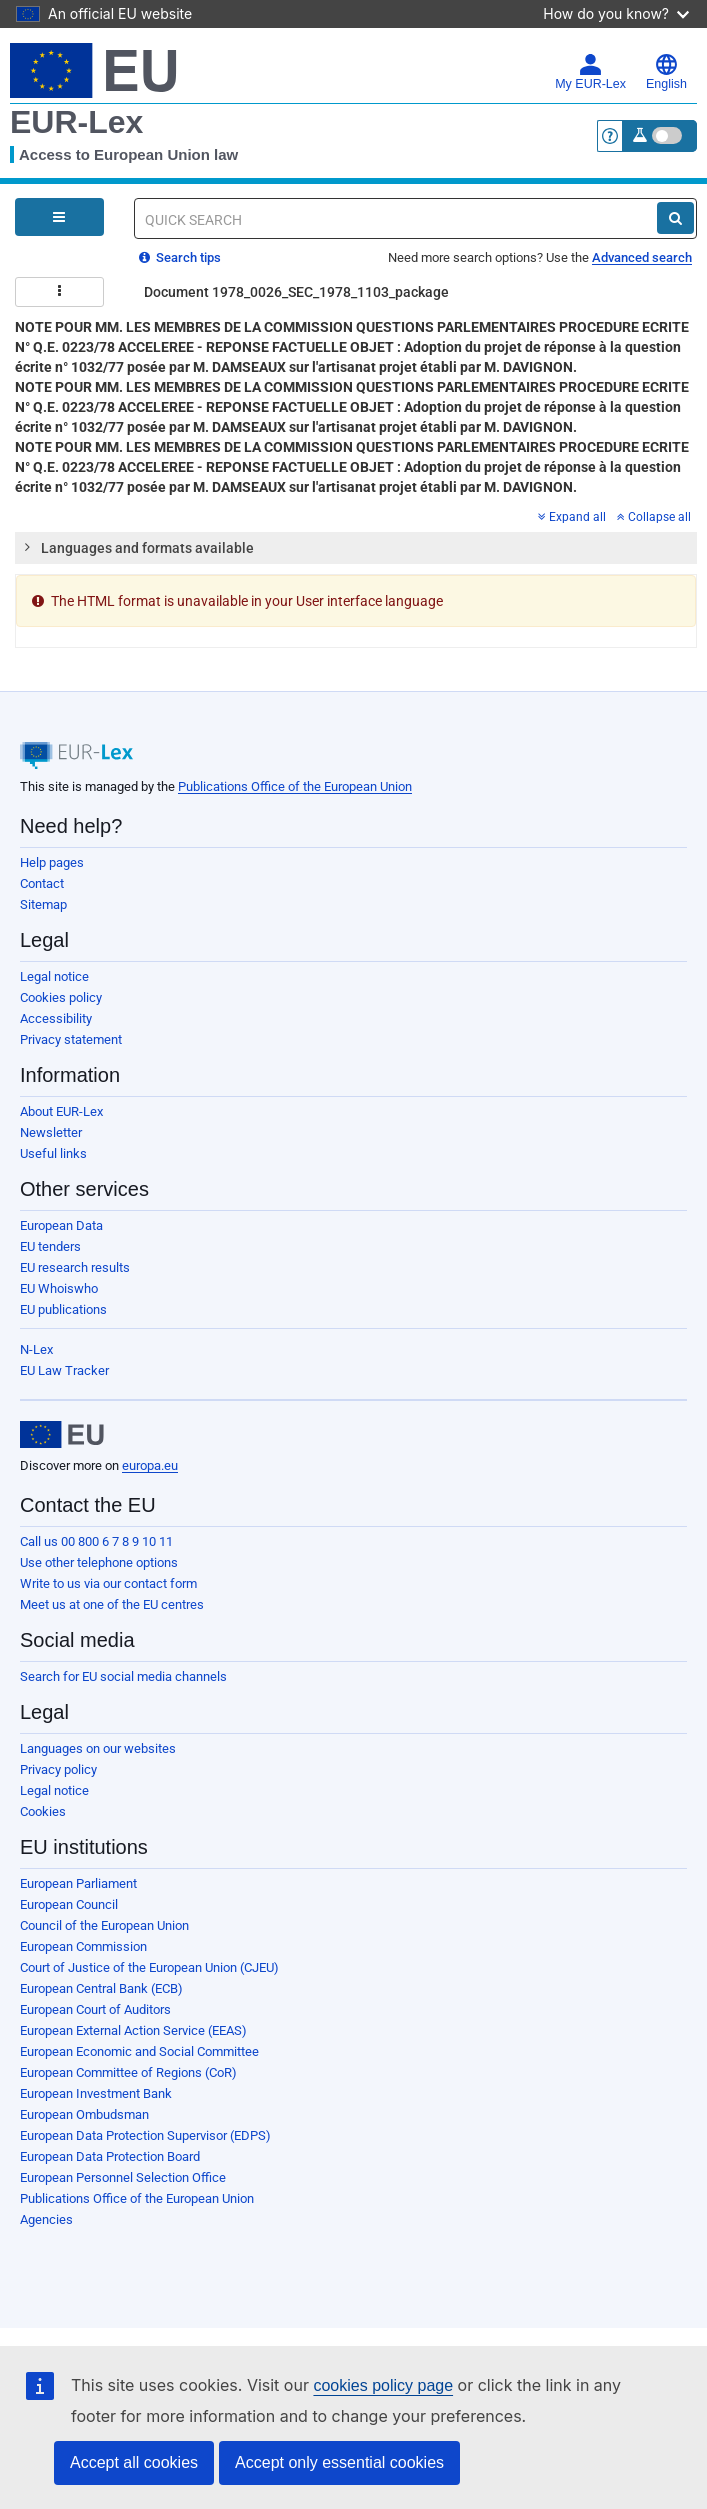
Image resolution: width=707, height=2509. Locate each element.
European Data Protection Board (110, 2156)
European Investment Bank (96, 2093)
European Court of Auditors (95, 2009)
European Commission (83, 1946)
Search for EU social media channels (123, 1676)
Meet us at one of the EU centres (112, 1604)
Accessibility (56, 1018)
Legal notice (54, 976)
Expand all (572, 517)
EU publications (63, 1309)
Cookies (43, 1811)
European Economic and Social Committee (139, 2051)
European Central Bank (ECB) (101, 1988)
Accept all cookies (134, 2462)
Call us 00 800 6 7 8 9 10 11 (96, 1541)
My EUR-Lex (590, 72)
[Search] (675, 218)
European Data (61, 1225)
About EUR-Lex (61, 1111)
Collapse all (654, 517)
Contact (42, 883)
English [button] (666, 72)
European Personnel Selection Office (123, 2177)
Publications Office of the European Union (295, 786)
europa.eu (150, 1465)
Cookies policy (61, 997)
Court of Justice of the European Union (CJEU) (149, 1967)
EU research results (75, 1267)
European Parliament (78, 1883)
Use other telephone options (99, 1562)
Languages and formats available (138, 547)
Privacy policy (58, 1769)
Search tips (180, 257)
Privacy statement (71, 1039)
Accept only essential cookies (339, 2462)
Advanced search (642, 257)
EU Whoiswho (59, 1288)
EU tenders (50, 1246)
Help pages (52, 862)
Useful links (53, 1153)
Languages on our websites (98, 1748)
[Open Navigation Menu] (59, 217)
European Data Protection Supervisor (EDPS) (145, 2135)
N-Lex (36, 1349)
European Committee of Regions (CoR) (128, 2072)
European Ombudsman (84, 2114)
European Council (69, 1904)
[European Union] (62, 1435)
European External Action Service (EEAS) (133, 2030)
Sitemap (43, 904)
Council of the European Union (104, 1925)
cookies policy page (383, 2385)
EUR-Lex (76, 122)
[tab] (356, 548)
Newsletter (51, 1132)
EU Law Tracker (64, 1370)
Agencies (46, 2219)
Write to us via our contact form (108, 1583)
